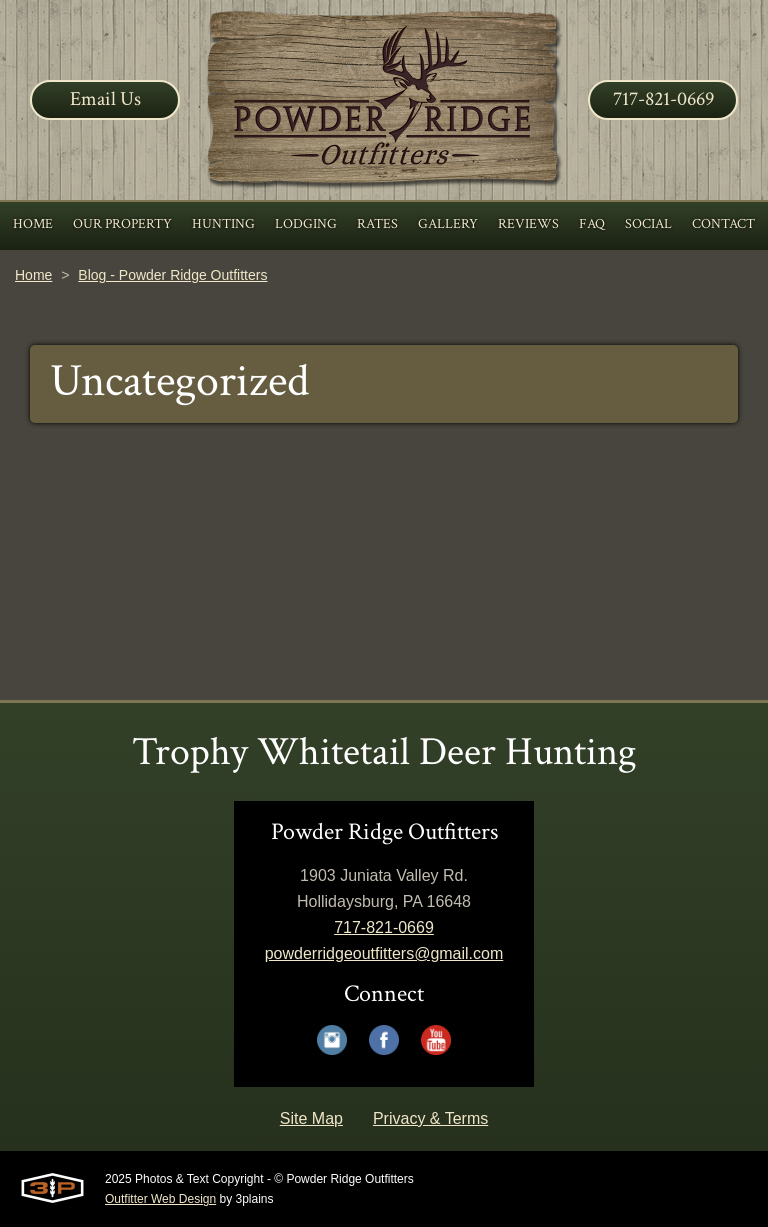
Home (33, 275)
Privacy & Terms (430, 1118)
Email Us (105, 99)
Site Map (311, 1118)
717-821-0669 (663, 99)
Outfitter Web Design (160, 1199)
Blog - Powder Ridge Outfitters (172, 275)
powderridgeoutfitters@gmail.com (384, 953)
